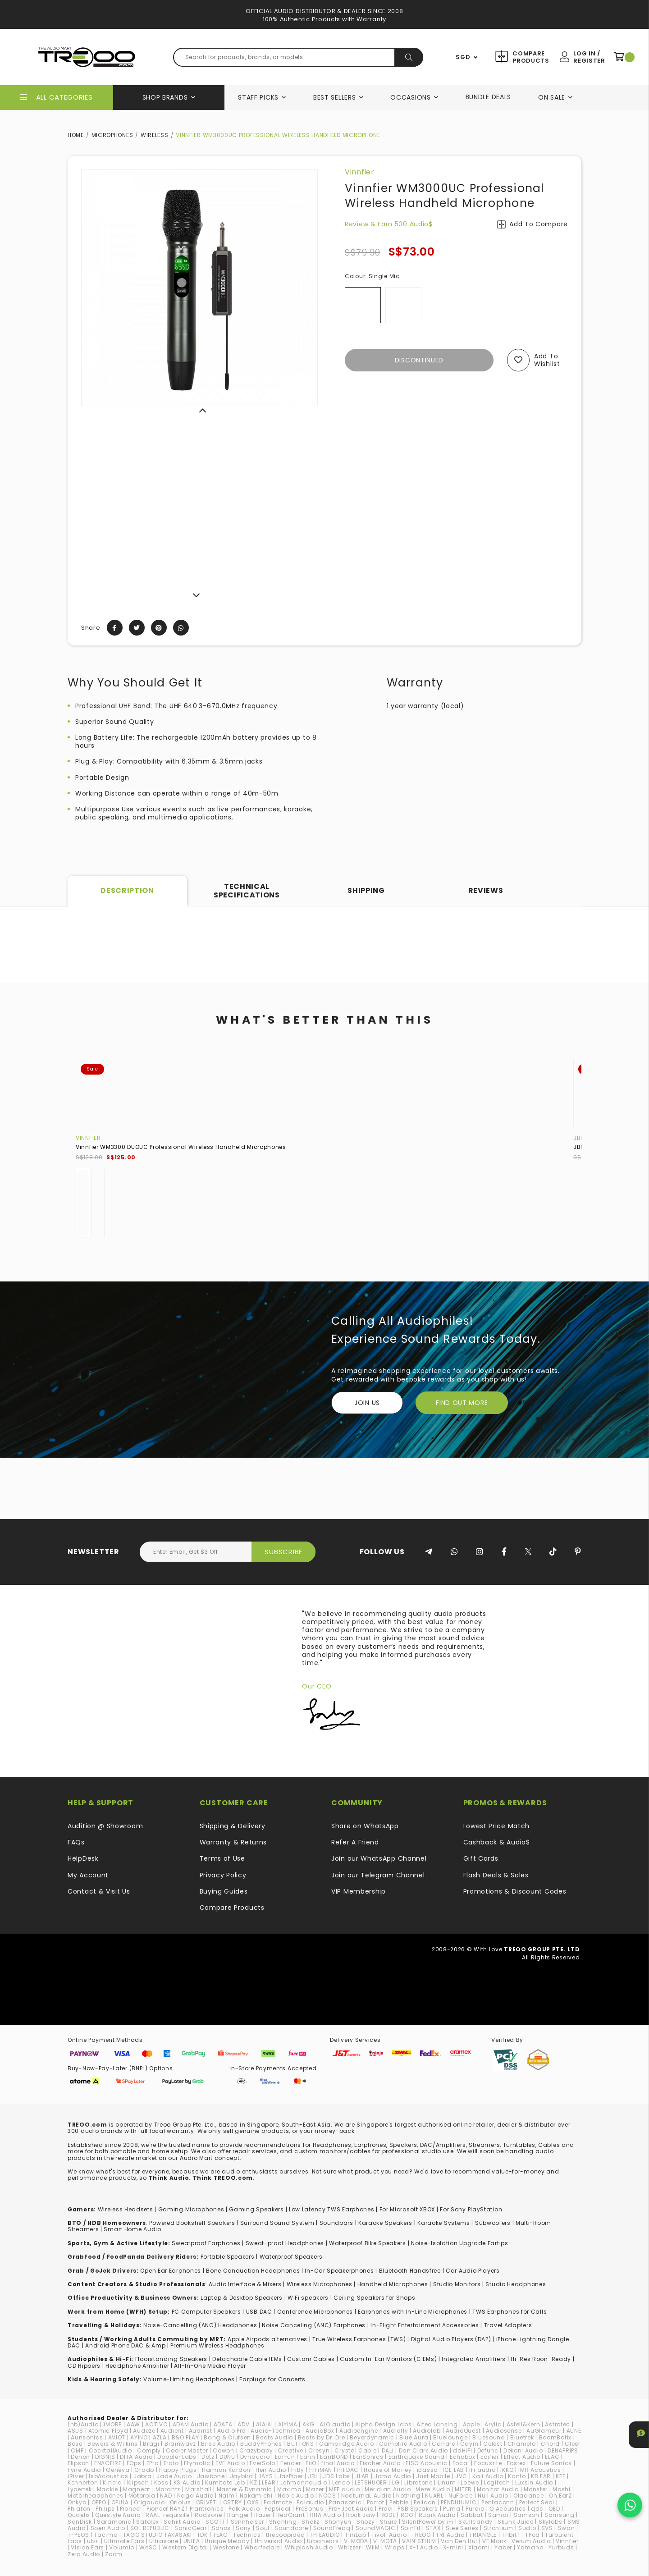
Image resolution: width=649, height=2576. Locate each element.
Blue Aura (413, 2437)
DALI (388, 2450)
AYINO (139, 2437)
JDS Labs (336, 2476)
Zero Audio (84, 2554)
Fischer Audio (380, 2463)
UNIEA (191, 2541)
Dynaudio (255, 2457)
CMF (77, 2450)
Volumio (121, 2547)
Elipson (78, 2463)
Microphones (112, 135)
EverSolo (262, 2463)
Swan (566, 2528)
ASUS (75, 2430)
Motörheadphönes (95, 2495)
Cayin (469, 2444)
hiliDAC (348, 2470)
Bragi (151, 2444)
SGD (463, 57)
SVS (547, 2528)
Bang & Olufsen (227, 2437)
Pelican (425, 2502)
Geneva (117, 2470)
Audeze (144, 2430)
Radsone (208, 2515)
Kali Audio (487, 2476)
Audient (172, 2430)
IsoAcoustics (108, 2476)
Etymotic (197, 2463)
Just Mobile (433, 2476)
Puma (452, 2508)
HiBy (297, 2470)
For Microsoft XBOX (407, 2209)
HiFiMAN (320, 2470)
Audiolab (427, 2430)
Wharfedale (262, 2547)
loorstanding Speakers (172, 2359)
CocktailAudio (110, 2450)
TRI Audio (450, 2535)
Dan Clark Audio (423, 2450)
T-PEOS (78, 2535)
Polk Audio (244, 2508)
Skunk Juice (516, 2522)
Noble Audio (296, 2495)
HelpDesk (83, 1858)
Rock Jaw (360, 2515)
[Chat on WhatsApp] (629, 2505)
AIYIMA (287, 2424)
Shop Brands (165, 97)
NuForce (460, 2495)
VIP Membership (358, 1891)
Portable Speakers (228, 2256)
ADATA (223, 2424)
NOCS (327, 2495)
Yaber (503, 2547)
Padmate (278, 2502)
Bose (75, 2444)
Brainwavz (180, 2444)
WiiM (373, 2547)
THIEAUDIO (324, 2535)
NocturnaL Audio (366, 2495)
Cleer (572, 2444)
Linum (447, 2482)
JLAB (362, 2476)
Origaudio (149, 2502)
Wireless (155, 135)
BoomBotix (555, 2437)
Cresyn (318, 2450)
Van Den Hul (459, 2541)
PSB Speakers (418, 2508)
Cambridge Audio (346, 2444)
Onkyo (77, 2502)
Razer (262, 2515)
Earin (307, 2457)
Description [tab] (127, 890)
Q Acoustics (507, 2508)
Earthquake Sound (416, 2457)
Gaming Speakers (256, 2209)
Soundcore (291, 2528)
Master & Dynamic (244, 2489)
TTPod (530, 2535)
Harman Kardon (226, 2470)
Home (76, 135)
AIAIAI (264, 2424)
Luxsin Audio (534, 2482)
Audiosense (503, 2430)
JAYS (265, 2476)
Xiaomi (478, 2547)
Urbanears (322, 2541)
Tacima (106, 2535)
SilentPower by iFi (427, 2522)
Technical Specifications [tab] (247, 890)
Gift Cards (480, 1858)
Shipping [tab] (366, 890)
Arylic (492, 2424)
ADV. (244, 2424)
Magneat (137, 2489)
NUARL (434, 2495)
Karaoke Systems (443, 2223)
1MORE (112, 2424)
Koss (161, 2482)
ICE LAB (453, 2470)
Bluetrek (522, 2437)
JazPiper (290, 2476)
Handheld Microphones (392, 2284)
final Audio (338, 2463)
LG (395, 2482)
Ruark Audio (437, 2515)
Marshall (198, 2489)
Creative (290, 2450)
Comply (149, 2450)
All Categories (64, 97)
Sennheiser (247, 2522)
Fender (290, 2463)
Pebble (399, 2502)
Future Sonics (551, 2463)
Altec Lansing (436, 2424)
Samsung (559, 2515)
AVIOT (117, 2437)
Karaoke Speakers (385, 2223)
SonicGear (190, 2528)
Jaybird (241, 2476)
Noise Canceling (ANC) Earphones (314, 2325)
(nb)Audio (83, 2424)
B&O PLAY (185, 2437)
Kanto (517, 2476)
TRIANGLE (483, 2535)
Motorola (141, 2495)
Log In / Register (589, 57)
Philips (105, 2508)
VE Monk (494, 2541)
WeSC (148, 2547)
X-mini (453, 2547)
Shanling (283, 2522)
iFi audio (482, 2470)
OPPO (98, 2502)
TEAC (220, 2535)
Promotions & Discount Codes (515, 1891)
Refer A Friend (355, 1842)
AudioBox (320, 2430)
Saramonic (114, 2522)
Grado (144, 2470)
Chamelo (521, 2444)
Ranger (238, 2515)
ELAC (552, 2457)
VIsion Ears (87, 2547)
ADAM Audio (191, 2424)
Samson (526, 2515)
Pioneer (131, 2508)
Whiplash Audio (309, 2547)
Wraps (395, 2547)
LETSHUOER (371, 2482)
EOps (134, 2463)
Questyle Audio (118, 2515)
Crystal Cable (355, 2450)
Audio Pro (231, 2430)
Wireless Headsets (125, 2209)
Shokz (311, 2522)
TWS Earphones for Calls (509, 2311)
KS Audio (187, 2482)
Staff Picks (258, 97)
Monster (536, 2489)
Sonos (221, 2528)
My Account (88, 1875)
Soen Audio (108, 2528)
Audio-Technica (276, 2430)
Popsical (278, 2508)
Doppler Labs (176, 2457)
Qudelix (79, 2515)
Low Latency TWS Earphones (332, 2209)
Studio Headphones (515, 2284)
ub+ (93, 2541)
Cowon (223, 2450)
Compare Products (529, 57)
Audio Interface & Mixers (245, 2284)
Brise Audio (218, 2444)
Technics (247, 2535)
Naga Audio (195, 2495)
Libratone (418, 2482)
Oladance (528, 2495)
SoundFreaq (332, 2528)
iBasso (427, 2470)
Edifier (489, 2457)
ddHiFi (462, 2450)
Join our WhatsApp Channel (379, 1858)
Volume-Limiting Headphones (188, 2379)
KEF (560, 2476)
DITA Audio (136, 2457)
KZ (253, 2482)
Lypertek (80, 2489)
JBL (578, 1138)
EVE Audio (230, 2463)
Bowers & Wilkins (112, 2444)
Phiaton (79, 2508)
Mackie (107, 2489)
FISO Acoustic (426, 2463)
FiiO (311, 2463)
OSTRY (232, 2502)
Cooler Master (187, 2450)
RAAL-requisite (168, 2515)
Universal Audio (278, 2541)
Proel (386, 2508)
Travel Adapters (508, 2325)
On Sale (551, 97)
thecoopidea (285, 2535)
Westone (226, 2547)
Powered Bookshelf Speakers (192, 2223)
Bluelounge (450, 2437)
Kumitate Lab (225, 2482)
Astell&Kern (523, 2424)
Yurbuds (561, 2547)
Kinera (112, 2482)
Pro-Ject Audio (351, 2508)
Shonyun (338, 2522)
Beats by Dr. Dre (321, 2437)
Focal (461, 2463)
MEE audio (344, 2489)
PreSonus (310, 2508)
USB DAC (259, 2311)
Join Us (367, 1402)
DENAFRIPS (563, 2450)
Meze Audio (433, 2489)
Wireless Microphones (319, 2284)
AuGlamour (543, 2430)
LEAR (268, 2482)
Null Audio (493, 2495)
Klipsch (138, 2482)
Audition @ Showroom (105, 1826)
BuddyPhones (261, 2444)
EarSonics (368, 2457)
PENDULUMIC (458, 2502)
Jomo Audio (392, 2476)
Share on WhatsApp (365, 1826)
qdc (537, 2508)
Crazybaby (256, 2450)
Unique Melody (227, 2541)
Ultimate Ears (124, 2541)
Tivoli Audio (389, 2535)
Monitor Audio (498, 2489)
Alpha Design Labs (383, 2424)
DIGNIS (105, 2457)
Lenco (341, 2482)
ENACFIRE (108, 2463)
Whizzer (349, 2547)
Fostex (516, 2463)
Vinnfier (360, 172)
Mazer (315, 2489)
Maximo (289, 2489)
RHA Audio (325, 2515)
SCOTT (216, 2522)
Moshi (562, 2489)
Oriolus (180, 2502)
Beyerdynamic (372, 2437)
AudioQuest (463, 2430)
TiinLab (355, 2535)
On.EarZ (560, 2495)
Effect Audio (522, 2457)
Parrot (375, 2502)
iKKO (506, 2470)
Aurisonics (87, 2437)
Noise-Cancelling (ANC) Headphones (200, 2325)
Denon (80, 2457)
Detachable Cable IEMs (247, 2359)
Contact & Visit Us (99, 1891)
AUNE (574, 2430)
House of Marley (388, 2470)
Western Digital (185, 2547)
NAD (166, 2495)
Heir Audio (271, 2470)
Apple (471, 2424)
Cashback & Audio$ (496, 1842)
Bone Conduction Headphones (253, 2270)
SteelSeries (462, 2528)
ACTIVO (156, 2424)
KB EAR (541, 2476)
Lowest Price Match (496, 1826)
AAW (133, 2424)
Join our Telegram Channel (378, 1875)
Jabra (142, 2476)
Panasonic (345, 2502)
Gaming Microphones (191, 2209)
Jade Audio (174, 2476)
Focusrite (488, 2463)
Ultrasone (163, 2541)
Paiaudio (310, 2502)
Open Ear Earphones (170, 2270)
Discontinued (419, 360)
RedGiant (290, 2515)
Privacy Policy (223, 1875)
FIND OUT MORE (462, 1402)
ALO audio (335, 2424)
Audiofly (395, 2430)
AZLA (160, 2437)
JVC (461, 2476)
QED (554, 2508)
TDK (202, 2535)
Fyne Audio (84, 2470)
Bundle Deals (488, 96)
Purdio (475, 2508)
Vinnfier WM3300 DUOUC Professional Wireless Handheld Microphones (181, 1147)
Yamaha (530, 2547)
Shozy (365, 2522)
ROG (407, 2515)
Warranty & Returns (233, 1842)
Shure (389, 2522)
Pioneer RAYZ (165, 2508)
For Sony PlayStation (471, 2209)
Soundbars (336, 2223)
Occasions (410, 97)
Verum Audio (531, 2541)
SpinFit (411, 2528)
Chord (550, 2444)
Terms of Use (222, 1858)
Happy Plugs (178, 2470)
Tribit (509, 2535)
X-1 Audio (423, 2547)
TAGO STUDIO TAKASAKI (157, 2535)
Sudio (527, 2528)
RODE (388, 2515)
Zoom (114, 2554)
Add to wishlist (547, 360)
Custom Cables (311, 2359)
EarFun (285, 2457)
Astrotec (557, 2424)
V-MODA (356, 2541)
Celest (492, 2444)
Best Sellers (334, 97)
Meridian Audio (388, 2489)
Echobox (462, 2457)
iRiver (76, 2476)
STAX (433, 2528)
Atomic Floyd (108, 2430)
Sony (243, 2528)
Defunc (487, 2450)
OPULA (120, 2502)
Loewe (470, 2482)
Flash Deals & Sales (496, 1875)
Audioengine (358, 2430)
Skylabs (550, 2522)
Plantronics (207, 2508)
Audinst (200, 2430)
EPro (152, 2463)
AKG (308, 2424)
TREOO (421, 2535)
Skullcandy (475, 2522)
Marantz (167, 2489)
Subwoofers (493, 2223)
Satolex (147, 2522)
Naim (227, 2495)
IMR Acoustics (539, 2470)
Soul (263, 2528)
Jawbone (211, 2476)
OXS (253, 2502)
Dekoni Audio (523, 2450)
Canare (443, 2444)
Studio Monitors (457, 2284)
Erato (171, 2463)
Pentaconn (497, 2502)
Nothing (408, 2495)
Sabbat (472, 2515)
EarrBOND (334, 2457)
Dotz (208, 2457)
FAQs (76, 1842)
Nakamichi (256, 2495)
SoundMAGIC (376, 2528)
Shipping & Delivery (232, 1826)
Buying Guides (224, 1891)
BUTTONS (300, 2444)
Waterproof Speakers (291, 2256)
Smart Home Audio (132, 2229)
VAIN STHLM (419, 2541)
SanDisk (80, 2522)
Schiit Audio (182, 2522)
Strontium (498, 2528)
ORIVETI (207, 2502)
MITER (463, 2489)
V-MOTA (385, 2541)
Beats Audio (274, 2437)
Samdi (498, 2515)
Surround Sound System (277, 2223)
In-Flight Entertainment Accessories (424, 2325)
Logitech (497, 2482)
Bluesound (488, 2437)
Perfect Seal (536, 2502)
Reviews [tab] (485, 890)
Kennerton (83, 2482)
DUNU (227, 2457)
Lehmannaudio (303, 2482)
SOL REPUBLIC (149, 2528)
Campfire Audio (403, 2444)
